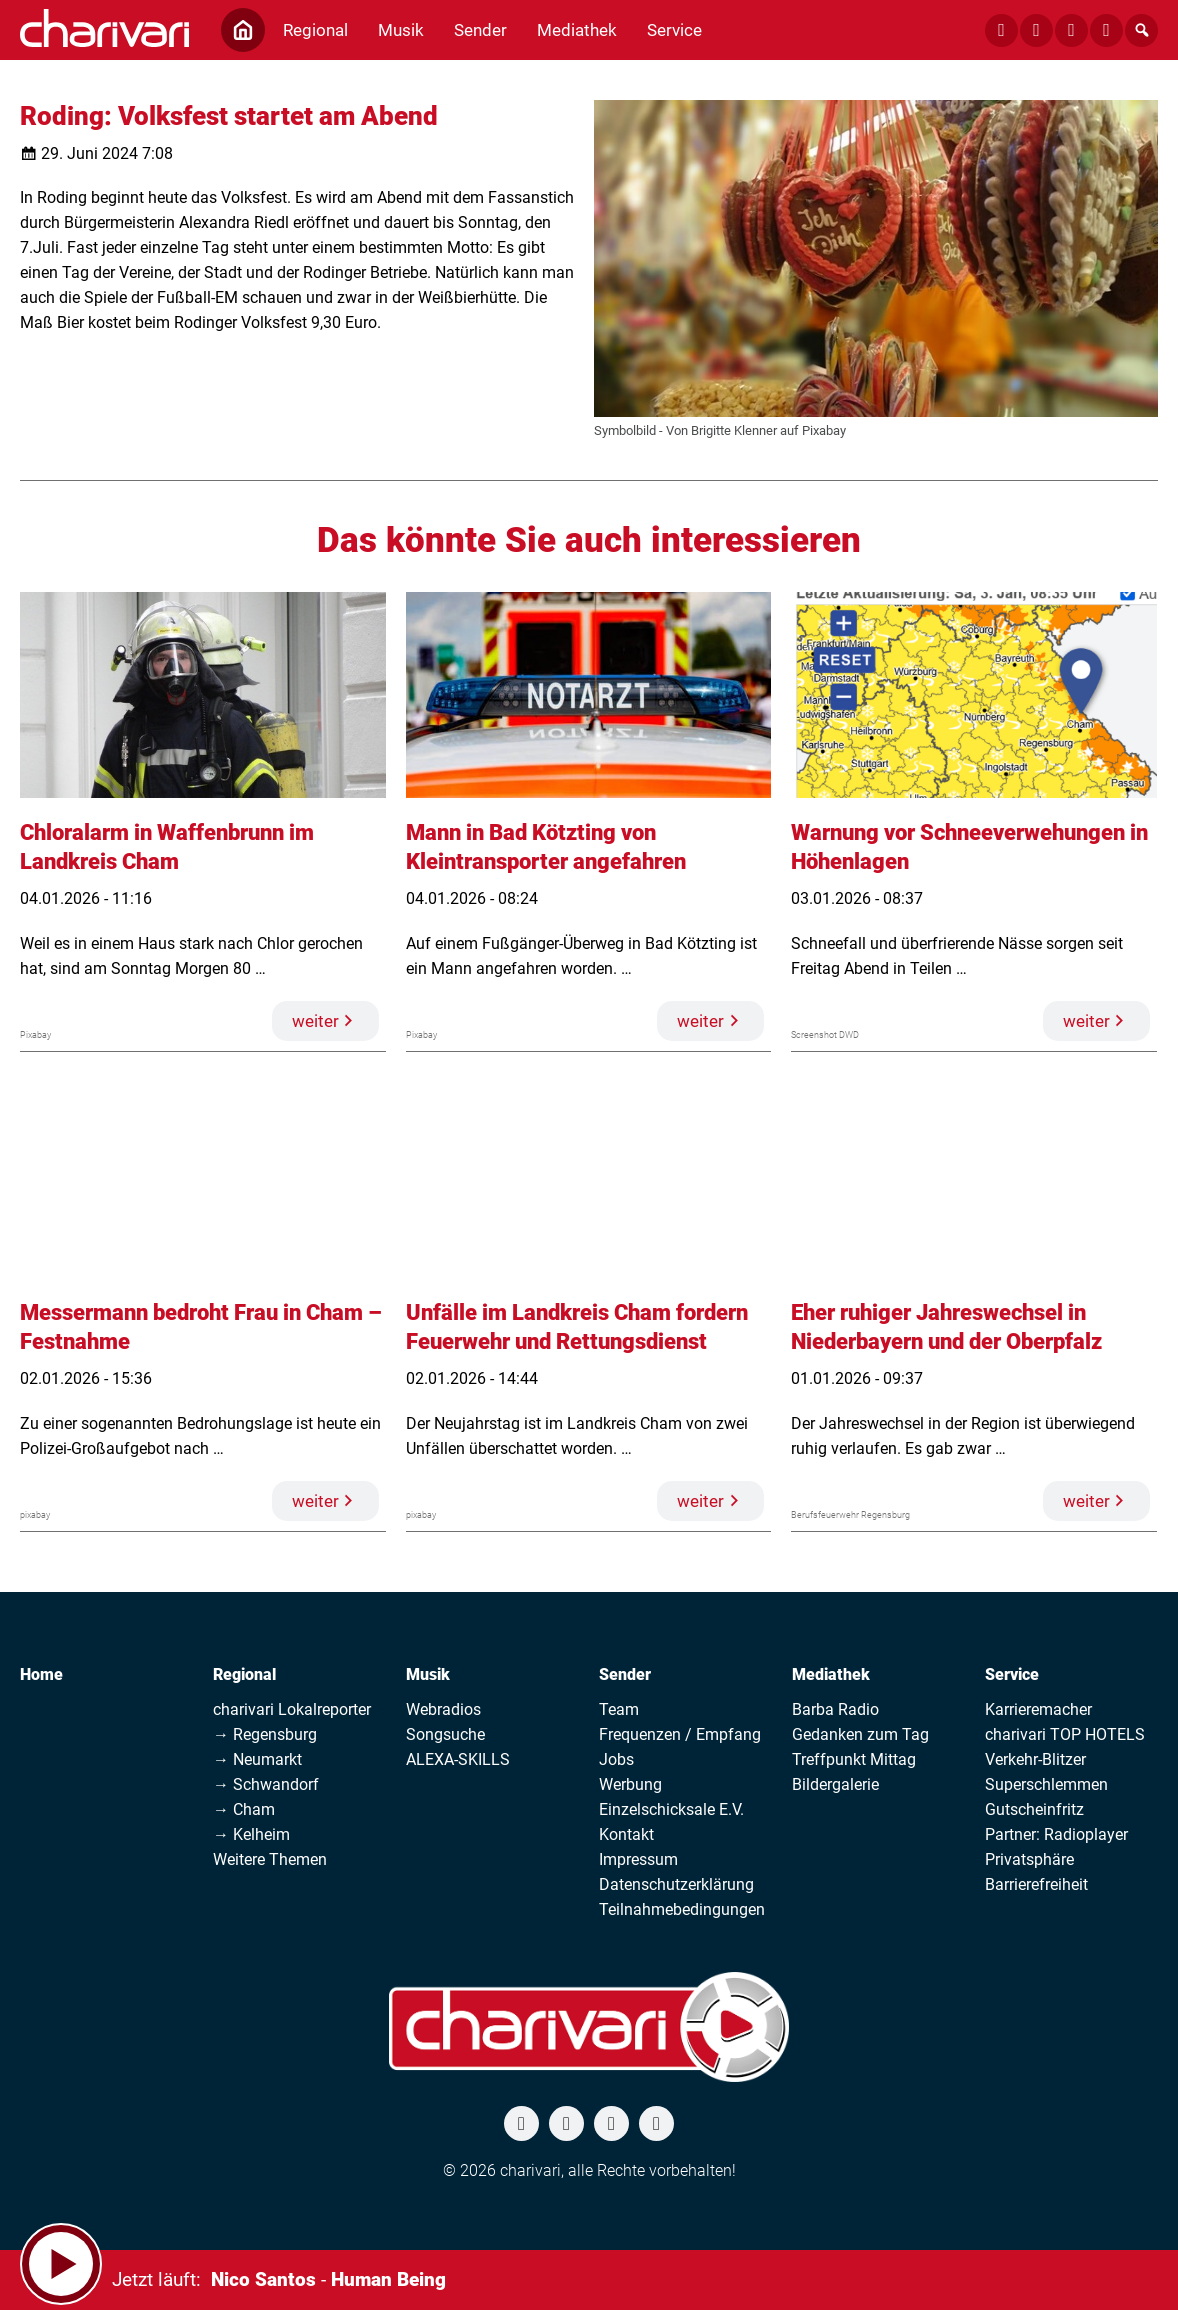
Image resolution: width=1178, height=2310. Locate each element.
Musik (428, 1674)
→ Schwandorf (266, 1784)
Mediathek (831, 1674)
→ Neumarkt (257, 1759)
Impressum (638, 1859)
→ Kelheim (251, 1834)
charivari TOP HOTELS (1065, 1734)
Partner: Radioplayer (1056, 1834)
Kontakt (626, 1834)
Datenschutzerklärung (676, 1884)
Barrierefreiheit (1036, 1884)
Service (1012, 1674)
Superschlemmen (1046, 1784)
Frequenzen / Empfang (680, 1734)
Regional (244, 1674)
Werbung (630, 1784)
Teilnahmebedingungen (682, 1909)
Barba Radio (835, 1709)
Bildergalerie (835, 1784)
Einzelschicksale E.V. (671, 1809)
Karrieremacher (1038, 1709)
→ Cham (244, 1809)
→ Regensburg (265, 1734)
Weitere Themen (270, 1859)
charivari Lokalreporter (292, 1709)
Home (41, 1674)
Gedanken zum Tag (860, 1734)
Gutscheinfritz (1034, 1809)
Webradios (443, 1709)
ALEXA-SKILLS (458, 1759)
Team (619, 1709)
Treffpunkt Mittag (854, 1759)
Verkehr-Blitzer (1035, 1759)
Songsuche (445, 1734)
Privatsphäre (1029, 1859)
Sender (625, 1674)
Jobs (616, 1759)
